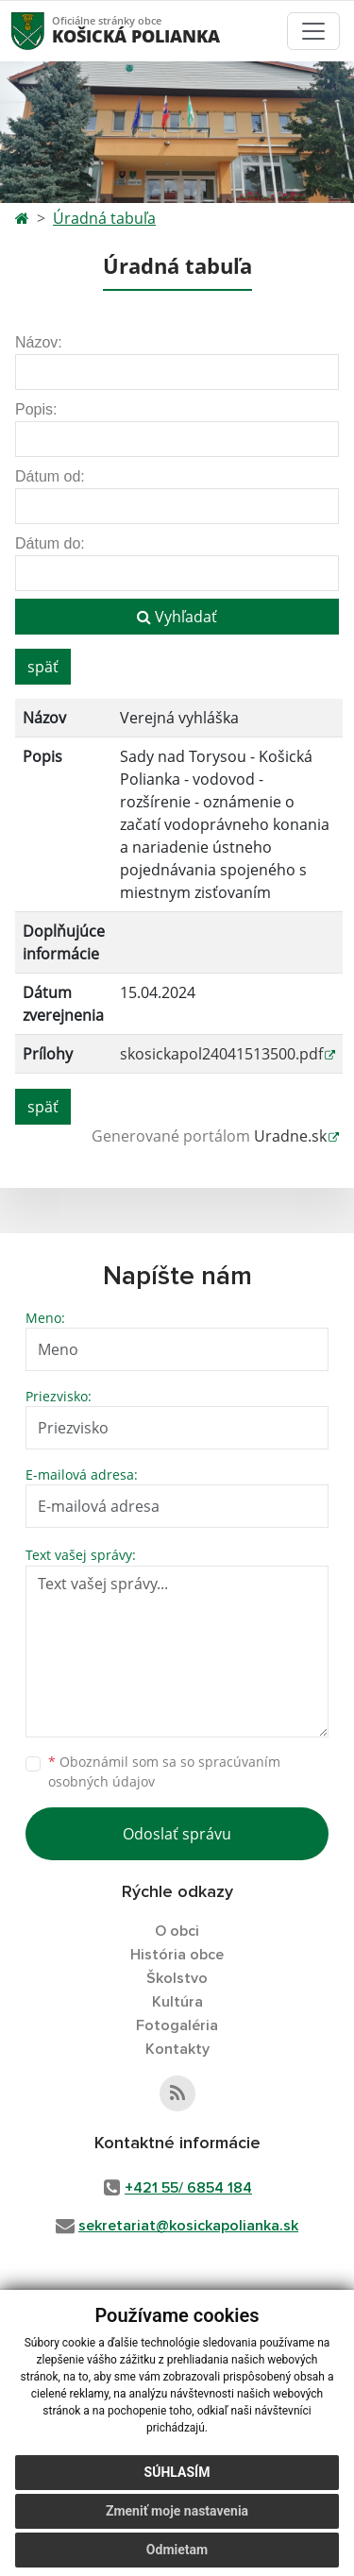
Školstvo (177, 1978)
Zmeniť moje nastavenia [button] (177, 2510)
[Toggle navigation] (313, 31)
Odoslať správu (177, 1833)
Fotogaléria (177, 2025)
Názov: (38, 342)
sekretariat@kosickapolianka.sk (188, 2225)
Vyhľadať (177, 616)
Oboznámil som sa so (164, 1771)
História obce (177, 1954)
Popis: (36, 409)
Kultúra (177, 2001)
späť (43, 666)
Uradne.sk (290, 1136)
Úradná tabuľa (104, 218)
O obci (177, 1931)
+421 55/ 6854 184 (188, 2187)
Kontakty (177, 2049)
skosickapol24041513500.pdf (221, 1053)
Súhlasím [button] (177, 2472)
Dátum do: (50, 543)
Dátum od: (50, 476)
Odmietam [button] (177, 2549)
